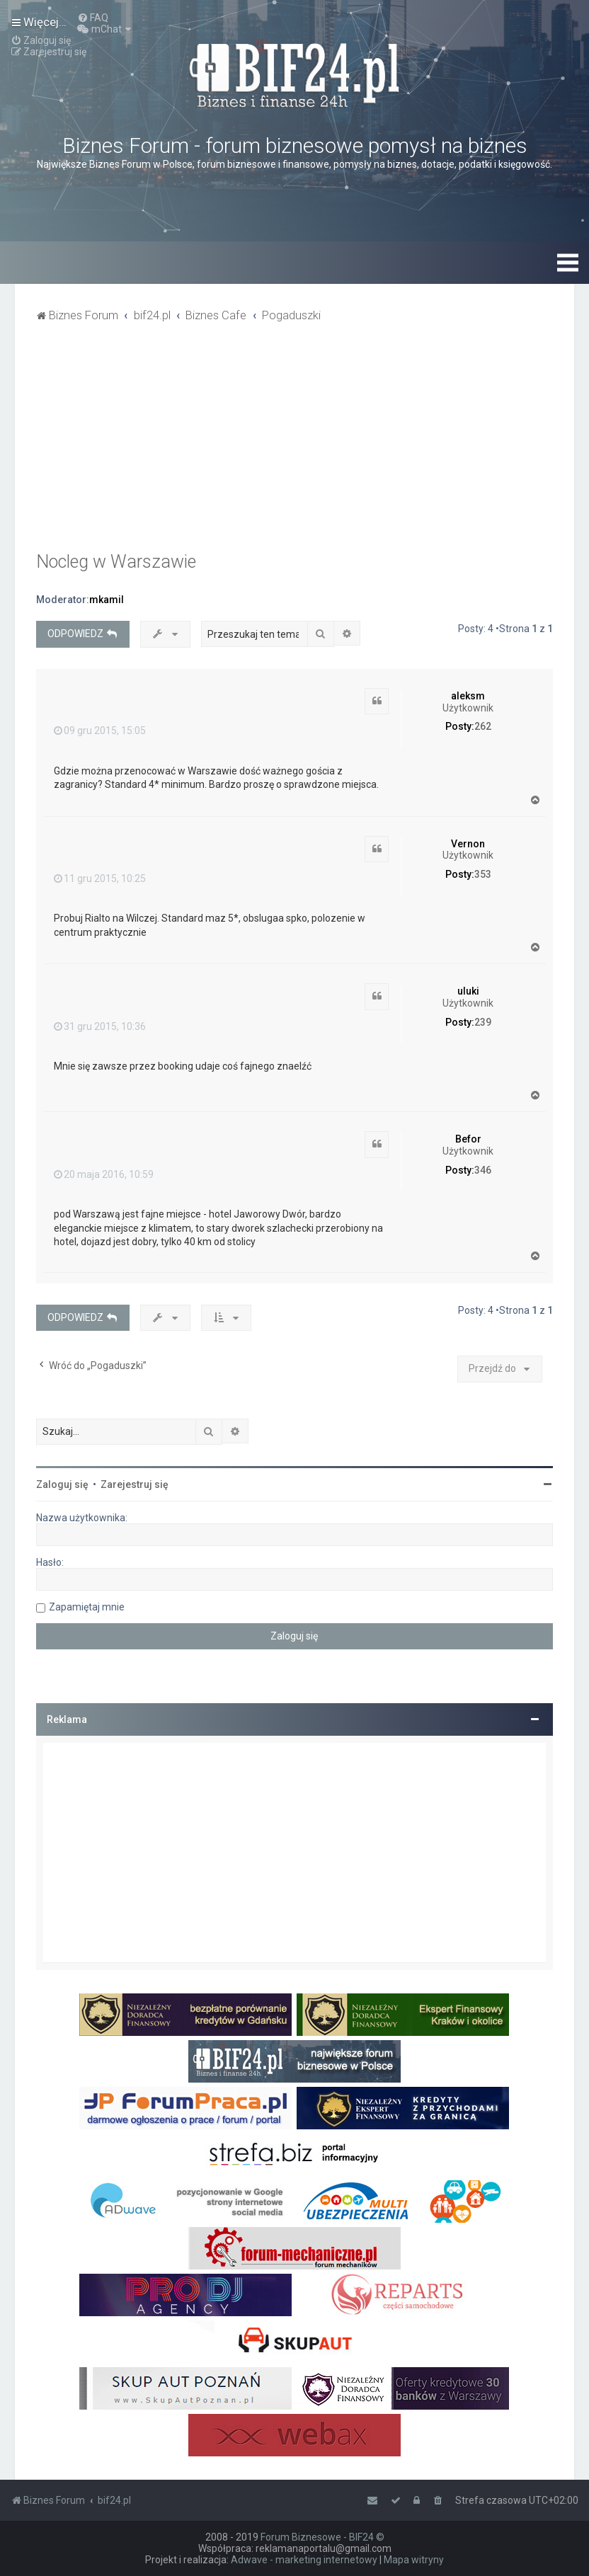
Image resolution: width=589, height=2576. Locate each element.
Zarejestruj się (134, 1484)
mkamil (106, 599)
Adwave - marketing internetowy (304, 2559)
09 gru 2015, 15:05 (100, 730)
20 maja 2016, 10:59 (104, 1174)
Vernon (468, 843)
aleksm (468, 696)
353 (482, 874)
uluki (468, 991)
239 (482, 1022)
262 (482, 726)
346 (482, 1170)
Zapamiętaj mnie (87, 1607)
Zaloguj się (62, 1484)
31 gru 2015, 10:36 (100, 1026)
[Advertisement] (294, 445)
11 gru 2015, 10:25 (100, 878)
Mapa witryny (414, 2559)
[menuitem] (92, 17)
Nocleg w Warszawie (116, 561)
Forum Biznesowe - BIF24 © (322, 2537)
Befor (468, 1139)
